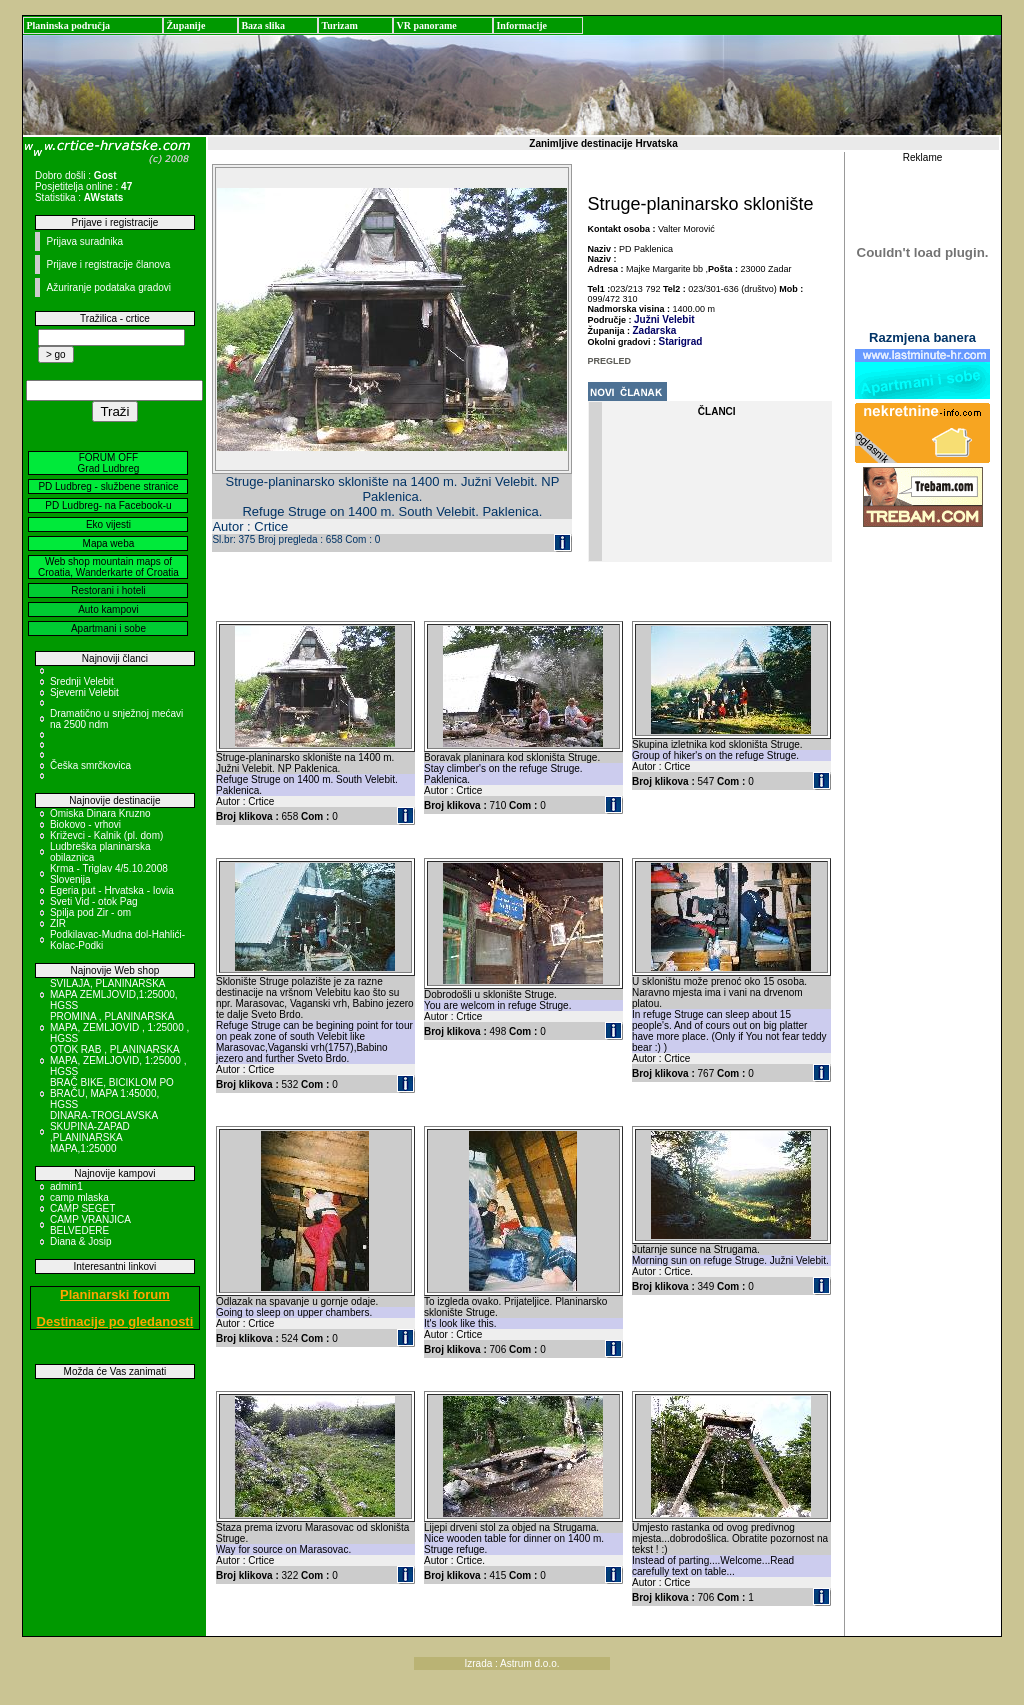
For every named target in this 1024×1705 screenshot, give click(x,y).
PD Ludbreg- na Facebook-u (108, 505)
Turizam (339, 25)
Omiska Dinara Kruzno (100, 813)
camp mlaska (79, 1197)
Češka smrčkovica (90, 765)
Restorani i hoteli (108, 590)
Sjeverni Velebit (84, 692)
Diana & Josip (81, 1241)
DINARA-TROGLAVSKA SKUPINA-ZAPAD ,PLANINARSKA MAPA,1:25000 (104, 1132)
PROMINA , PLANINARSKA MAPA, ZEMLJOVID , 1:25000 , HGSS (119, 1027)
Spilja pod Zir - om (90, 912)
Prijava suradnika (84, 241)
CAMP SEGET (82, 1208)
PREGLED (610, 361)
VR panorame (426, 25)
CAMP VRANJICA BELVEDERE (90, 1225)
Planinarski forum (115, 1294)
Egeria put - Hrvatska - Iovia (112, 890)
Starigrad (681, 341)
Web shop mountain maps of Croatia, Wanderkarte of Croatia (108, 567)
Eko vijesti (108, 524)
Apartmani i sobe (108, 628)
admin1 (66, 1186)
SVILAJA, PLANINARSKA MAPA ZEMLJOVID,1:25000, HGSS (114, 994)
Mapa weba (109, 543)
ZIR (58, 923)
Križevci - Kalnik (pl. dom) (106, 835)
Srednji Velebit (82, 681)
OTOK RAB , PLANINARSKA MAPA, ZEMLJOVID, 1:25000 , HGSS (118, 1060)
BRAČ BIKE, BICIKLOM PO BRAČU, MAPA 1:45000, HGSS (112, 1093)
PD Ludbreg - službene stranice (108, 486)
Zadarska (655, 330)
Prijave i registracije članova (108, 264)
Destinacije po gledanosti (115, 1321)
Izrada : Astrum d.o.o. (511, 1663)
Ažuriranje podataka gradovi (108, 287)
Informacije (521, 25)
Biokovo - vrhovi (85, 824)
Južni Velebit (664, 319)
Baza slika (263, 25)
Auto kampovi (108, 609)
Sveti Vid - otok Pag (94, 901)
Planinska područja (68, 25)
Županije (185, 25)
